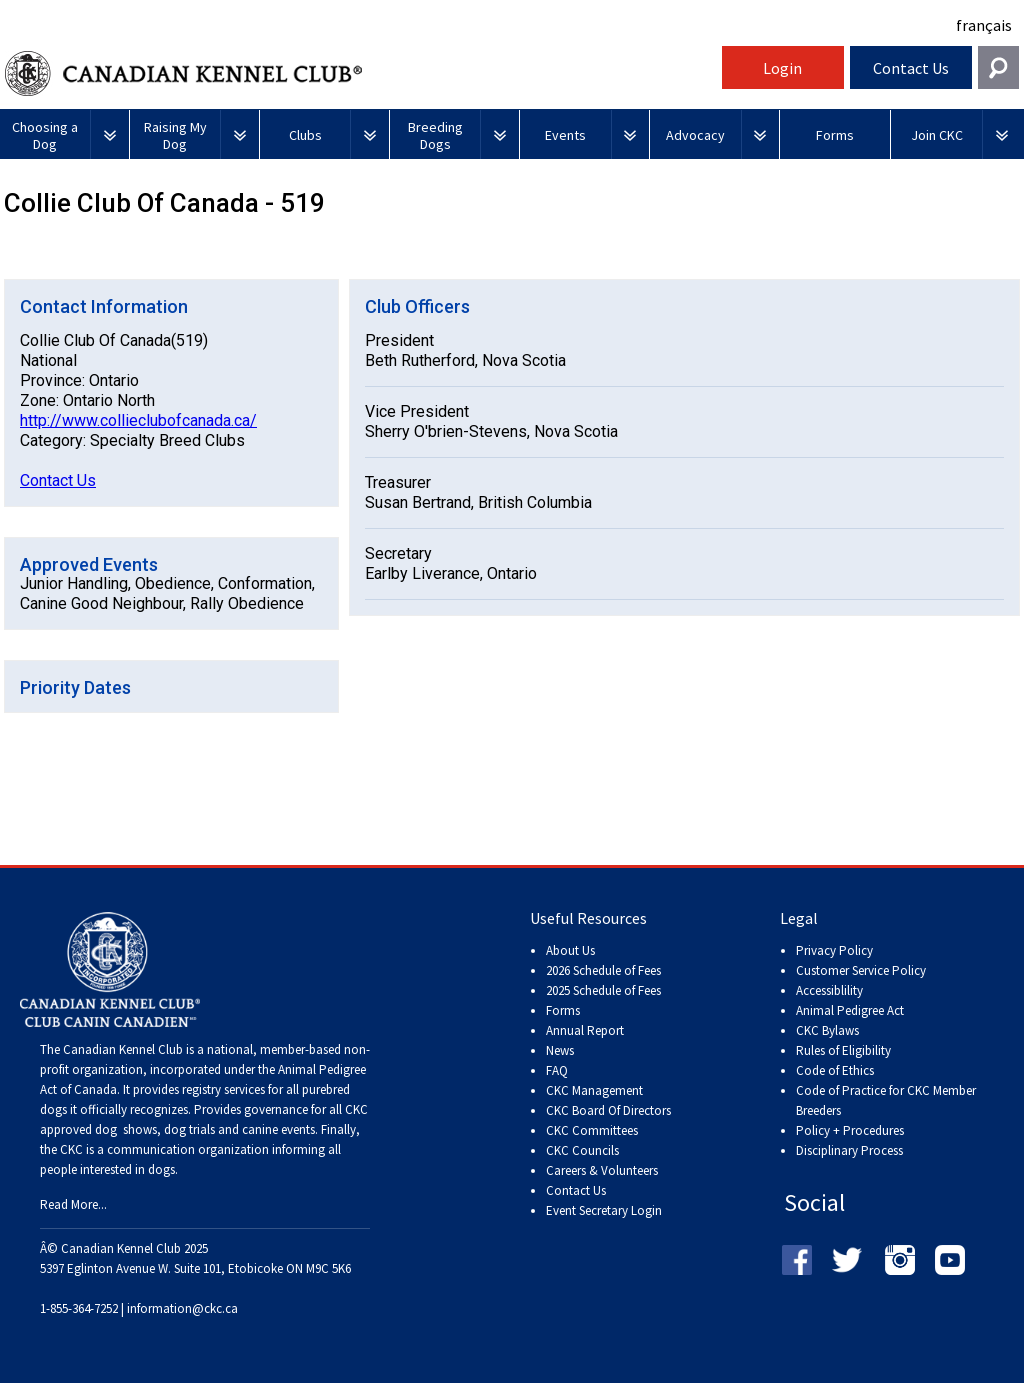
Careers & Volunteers (602, 1170)
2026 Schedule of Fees (603, 970)
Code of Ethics (835, 1070)
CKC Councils (582, 1150)
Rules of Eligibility (843, 1050)
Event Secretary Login (604, 1210)
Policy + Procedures (850, 1130)
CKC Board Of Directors (608, 1110)
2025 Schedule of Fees (603, 990)
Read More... (73, 1204)
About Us (570, 950)
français (984, 25)
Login (782, 68)
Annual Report (585, 1030)
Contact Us (911, 68)
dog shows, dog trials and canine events (205, 1129)
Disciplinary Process (849, 1150)
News (560, 1050)
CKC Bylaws (827, 1030)
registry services (222, 1089)
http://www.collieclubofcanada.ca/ (138, 420)
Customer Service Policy (861, 970)
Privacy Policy (834, 950)
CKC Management (594, 1090)
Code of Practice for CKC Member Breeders (886, 1100)
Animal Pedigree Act (850, 1010)
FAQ (557, 1070)
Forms (563, 1010)
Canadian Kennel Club (361, 73)
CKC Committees (592, 1130)
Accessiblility (829, 990)
